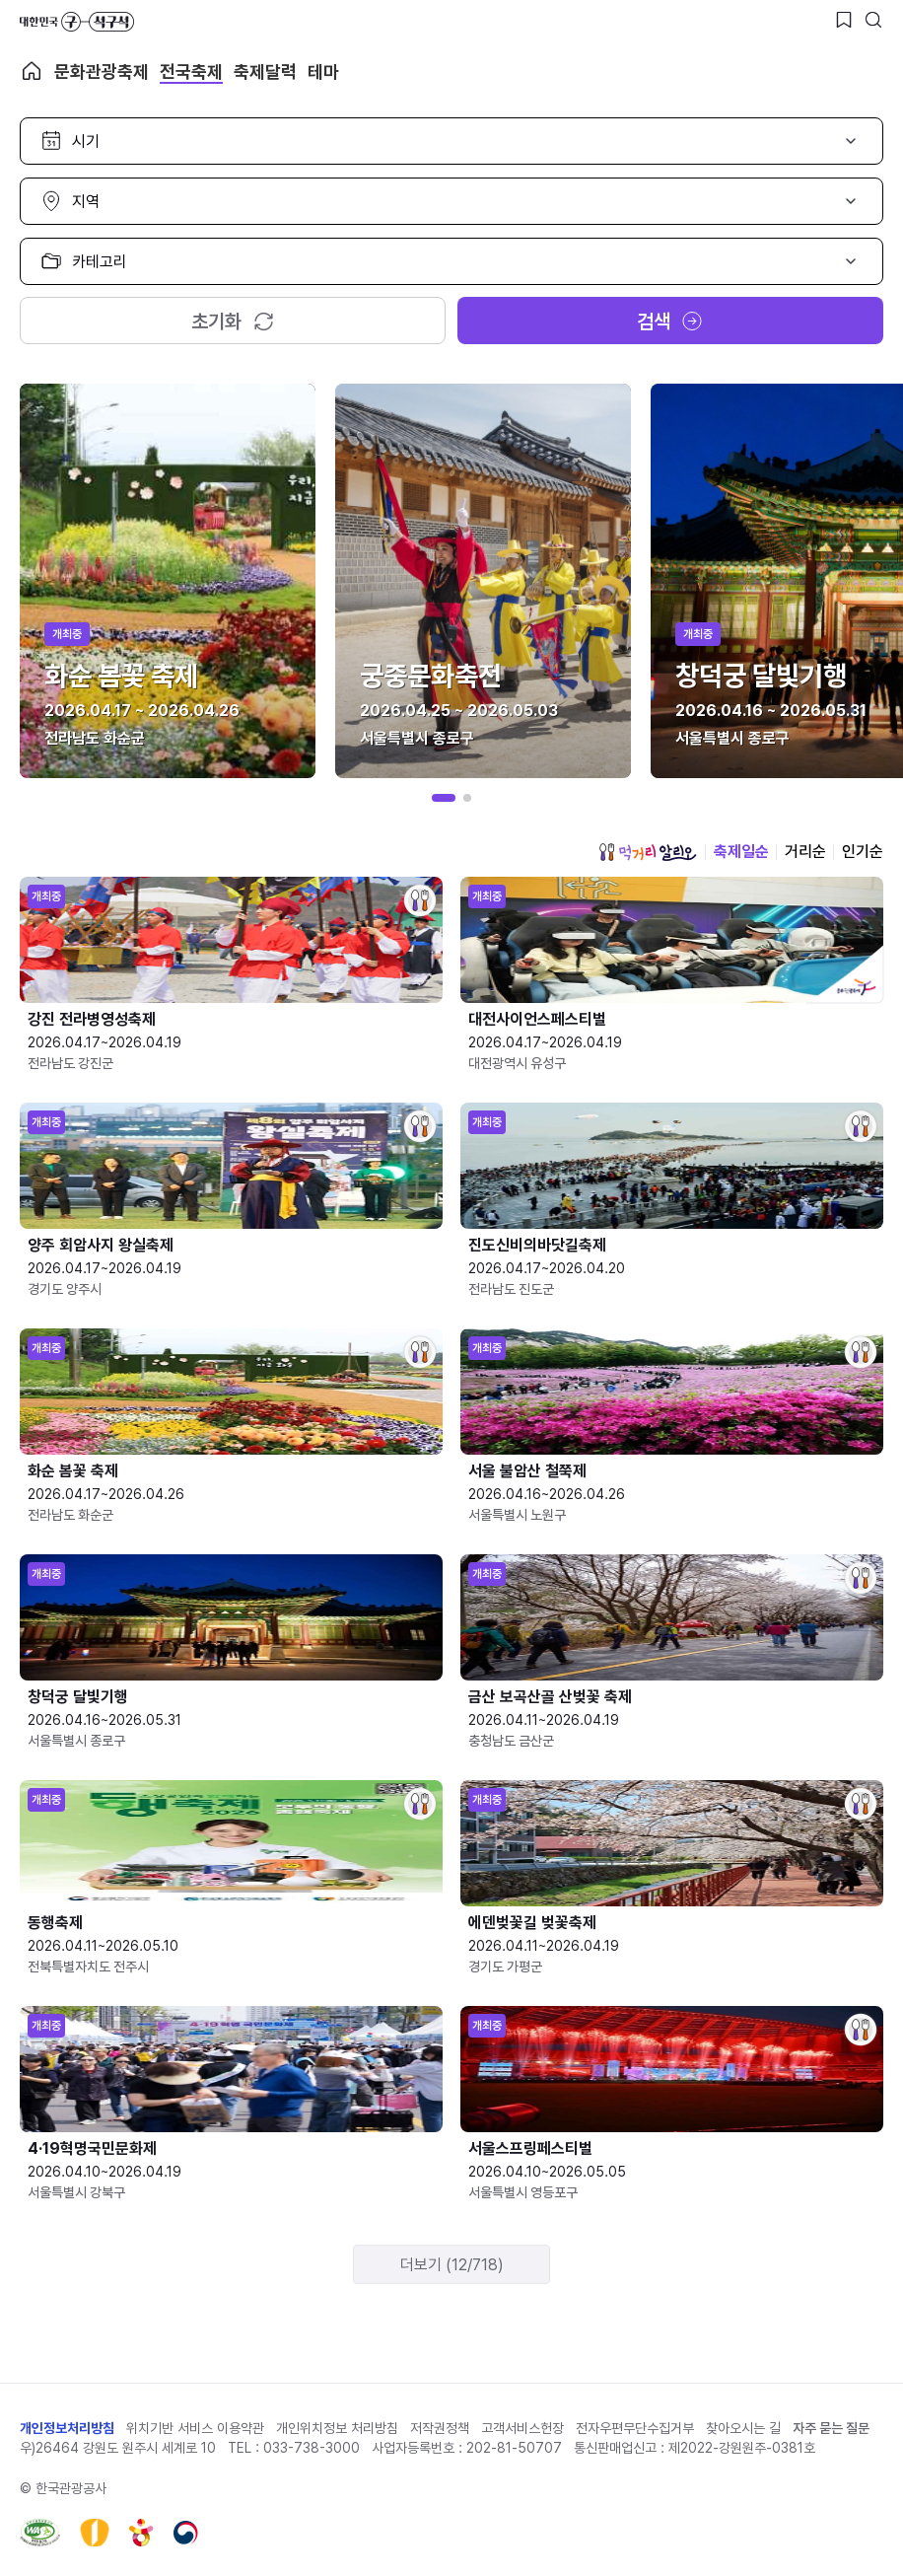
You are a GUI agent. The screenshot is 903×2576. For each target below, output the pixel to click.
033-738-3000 (311, 2448)
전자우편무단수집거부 (635, 2428)
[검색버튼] (873, 20)
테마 (323, 71)
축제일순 (741, 851)
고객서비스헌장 (522, 2428)
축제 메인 (31, 71)
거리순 (805, 851)
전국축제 (191, 71)
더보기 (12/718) (452, 2264)
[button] (443, 798)
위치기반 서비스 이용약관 (195, 2428)
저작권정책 (439, 2428)
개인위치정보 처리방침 (337, 2428)
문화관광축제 (101, 71)
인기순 (862, 851)
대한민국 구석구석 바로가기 (77, 22)
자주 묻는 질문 (831, 2428)
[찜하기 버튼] (844, 20)
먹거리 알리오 (647, 852)
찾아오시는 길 (743, 2428)
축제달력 (265, 71)
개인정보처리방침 (67, 2428)
